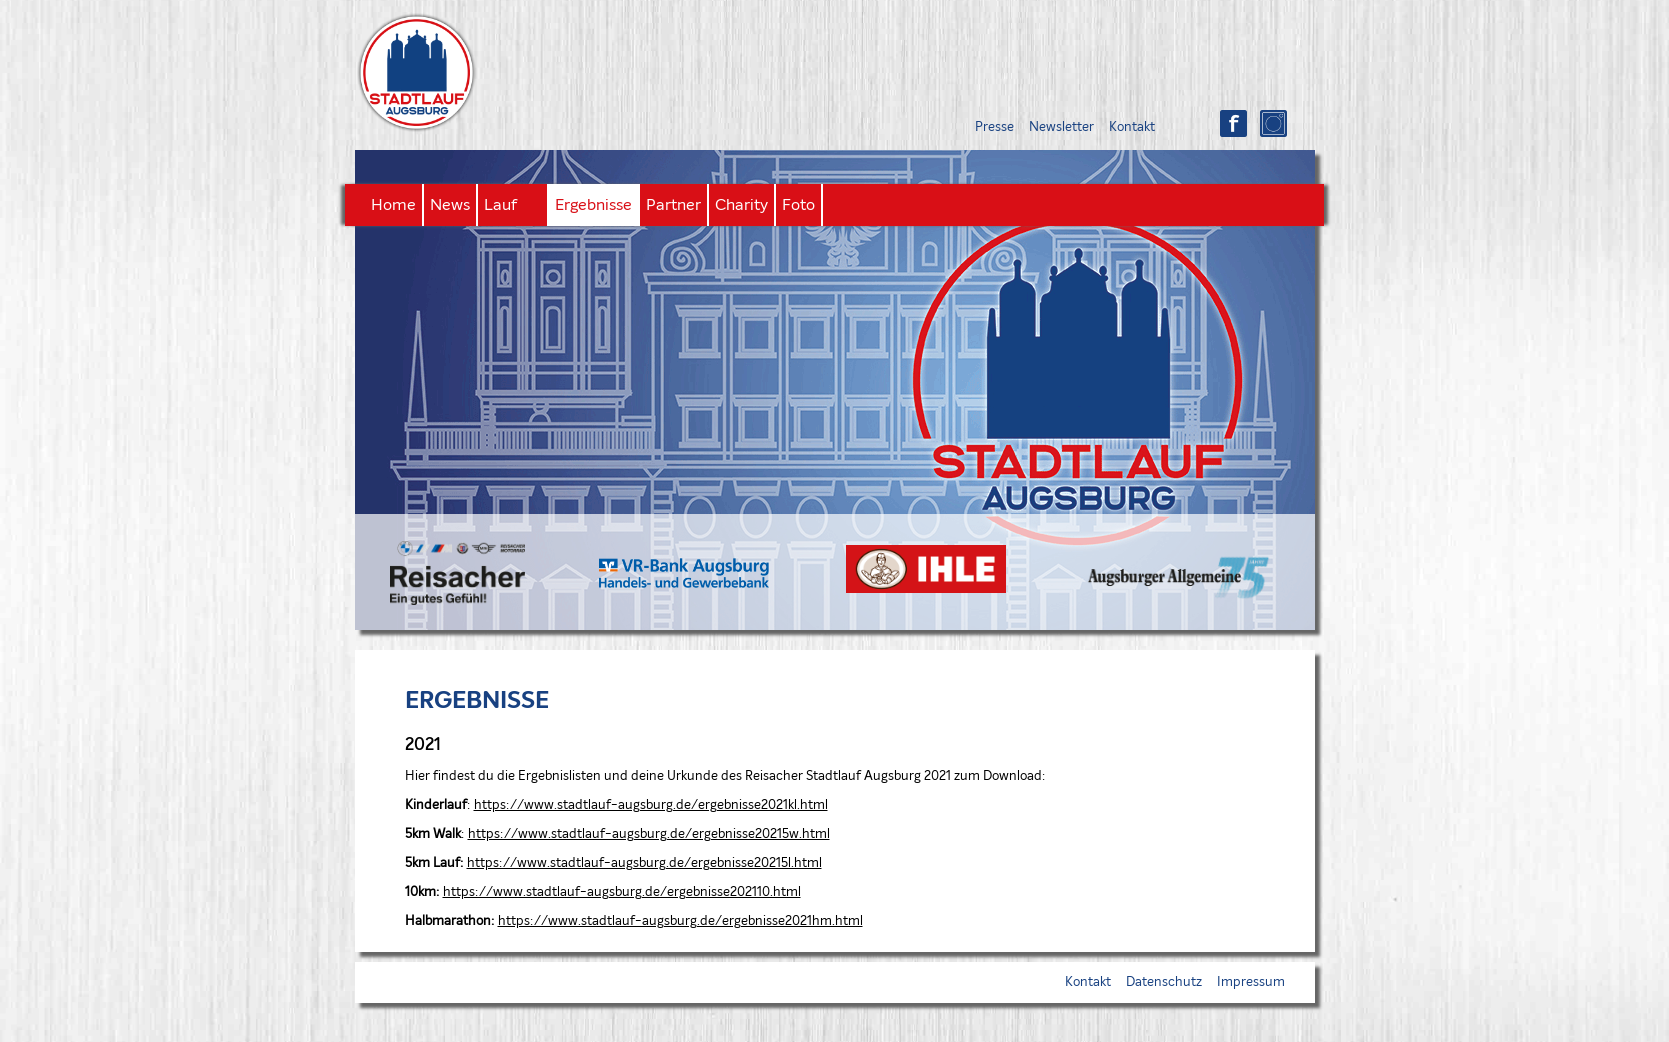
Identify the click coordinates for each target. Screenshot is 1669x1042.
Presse (994, 127)
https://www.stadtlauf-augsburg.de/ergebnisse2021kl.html (651, 805)
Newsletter (1061, 127)
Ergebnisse (593, 205)
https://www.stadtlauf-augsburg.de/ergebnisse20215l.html (644, 863)
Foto (798, 205)
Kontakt (1132, 127)
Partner (673, 205)
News (450, 205)
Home (393, 205)
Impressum (1251, 982)
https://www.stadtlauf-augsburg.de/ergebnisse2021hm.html (680, 921)
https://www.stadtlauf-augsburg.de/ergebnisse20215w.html (649, 834)
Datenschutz (1164, 982)
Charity (741, 205)
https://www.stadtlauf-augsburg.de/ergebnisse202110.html (622, 892)
